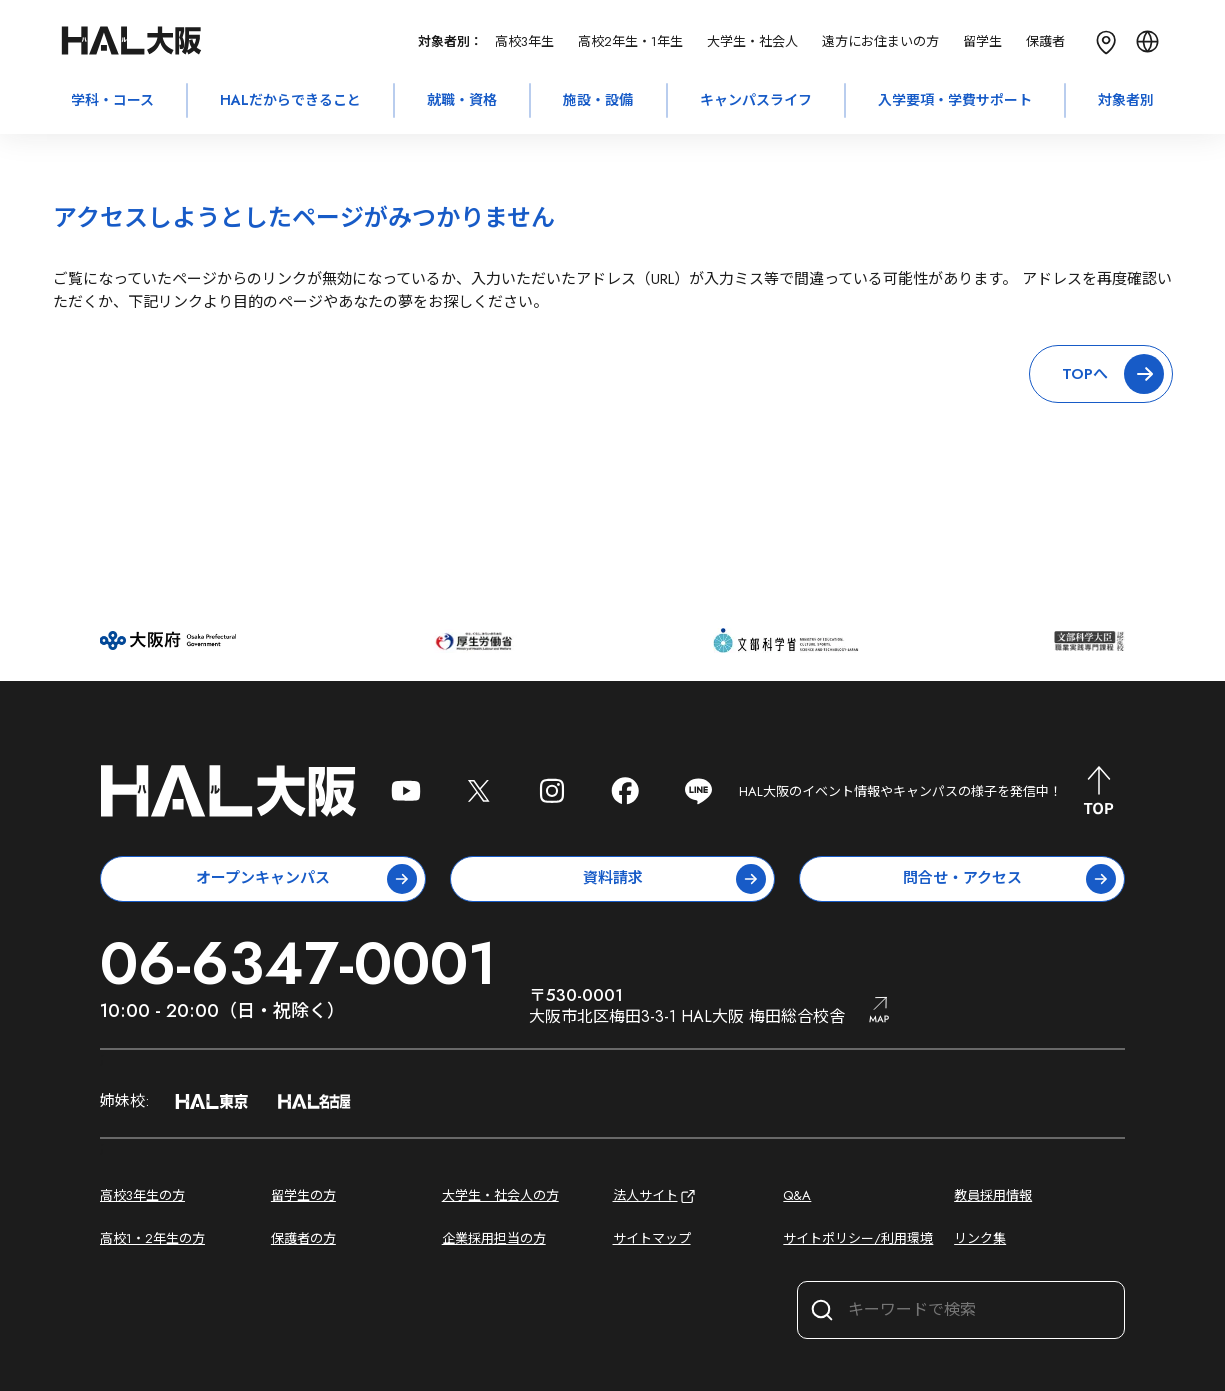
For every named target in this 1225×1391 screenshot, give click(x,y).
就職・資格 (462, 100)
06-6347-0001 (298, 963)
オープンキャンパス (306, 879)
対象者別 (1126, 100)
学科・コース (112, 100)
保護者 (1045, 41)
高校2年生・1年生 (630, 41)
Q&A (797, 1195)
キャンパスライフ (756, 100)
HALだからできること (290, 100)
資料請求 (675, 879)
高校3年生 (524, 41)
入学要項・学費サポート (955, 100)
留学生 (982, 41)
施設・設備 (598, 100)
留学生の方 (303, 1195)
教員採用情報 (993, 1195)
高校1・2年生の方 (152, 1238)
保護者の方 (303, 1238)
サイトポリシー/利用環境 (858, 1238)
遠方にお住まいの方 (880, 41)
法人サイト (655, 1196)
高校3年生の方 (142, 1195)
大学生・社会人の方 (500, 1195)
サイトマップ (652, 1238)
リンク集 (980, 1238)
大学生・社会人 (752, 41)
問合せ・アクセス (1009, 879)
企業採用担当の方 (494, 1238)
